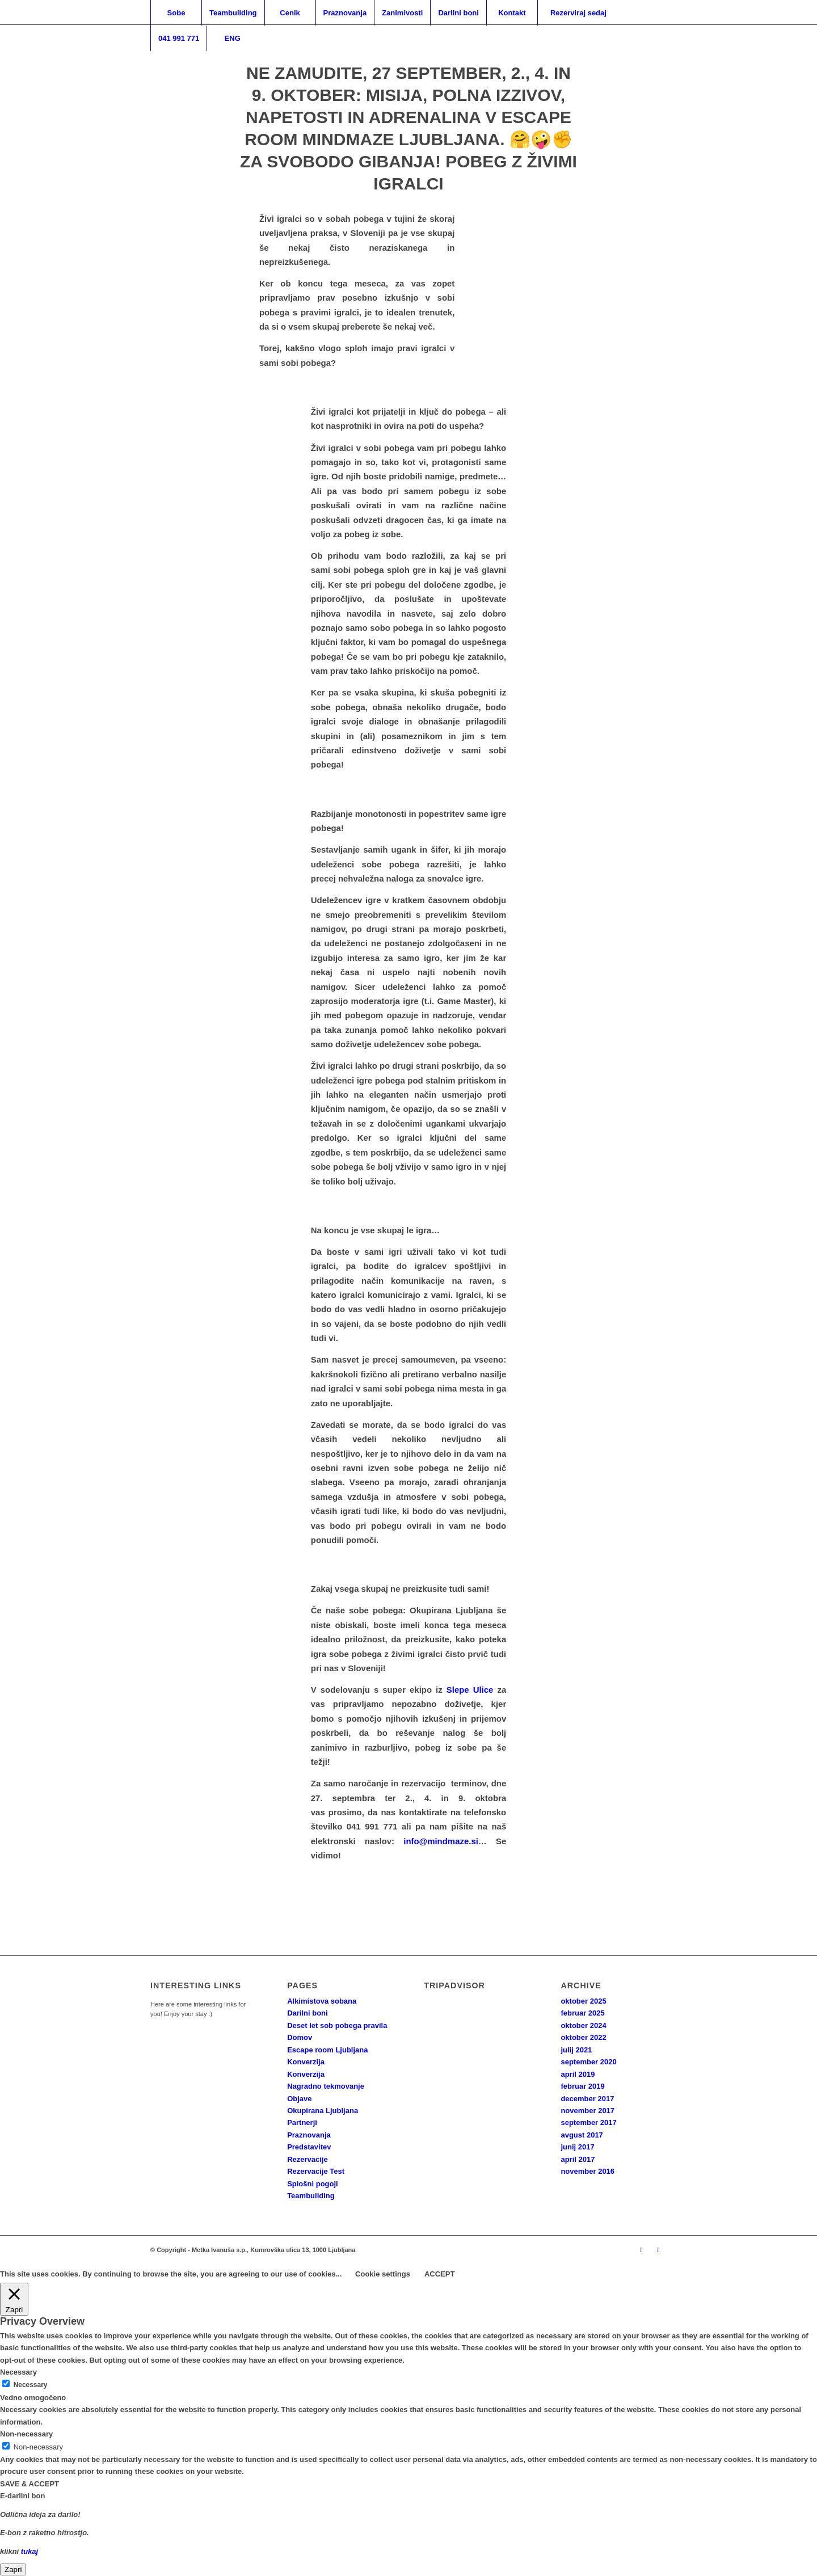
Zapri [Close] (13, 2569)
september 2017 (588, 2122)
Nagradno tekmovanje (325, 2086)
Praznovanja (309, 2135)
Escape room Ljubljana (327, 2050)
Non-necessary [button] (26, 2434)
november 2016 (587, 2171)
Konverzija (306, 2062)
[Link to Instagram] (641, 2249)
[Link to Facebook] (658, 2249)
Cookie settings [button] (382, 2274)
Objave (299, 2098)
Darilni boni (307, 2013)
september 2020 (588, 2062)
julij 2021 (576, 2050)
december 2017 (587, 2098)
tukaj (29, 2551)
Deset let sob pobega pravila (337, 2025)
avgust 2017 (582, 2135)
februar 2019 (582, 2086)
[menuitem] (175, 13)
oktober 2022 (583, 2037)
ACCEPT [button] (439, 2274)
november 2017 (587, 2110)
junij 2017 (577, 2147)
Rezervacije (307, 2159)
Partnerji (302, 2122)
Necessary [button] (18, 2372)
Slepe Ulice (470, 1689)
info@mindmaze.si (440, 1841)
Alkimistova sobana (321, 2001)
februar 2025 (582, 2013)
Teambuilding (311, 2195)
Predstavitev (309, 2147)
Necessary (31, 2385)
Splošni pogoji (312, 2183)
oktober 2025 (583, 2001)
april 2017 (578, 2159)
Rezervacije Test (315, 2171)
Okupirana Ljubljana (322, 2110)
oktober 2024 (583, 2025)
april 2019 (578, 2074)
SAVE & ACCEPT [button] (29, 2484)
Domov (299, 2037)
